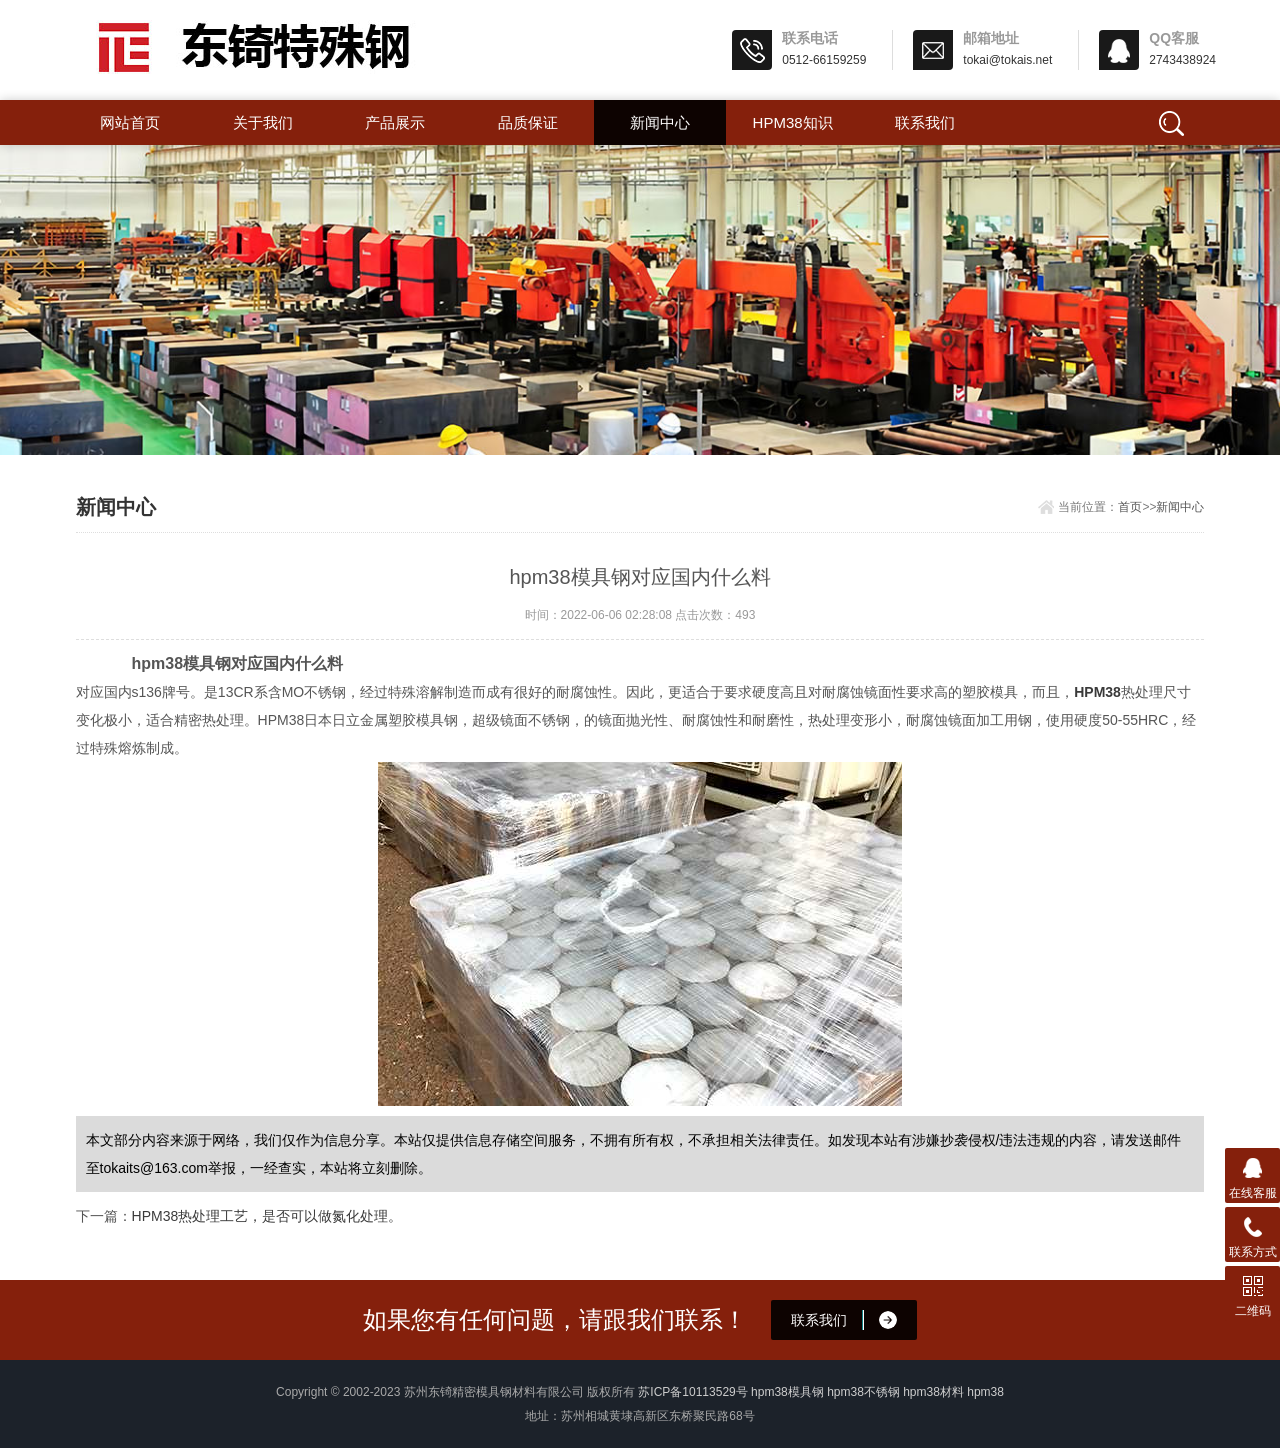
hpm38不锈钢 (863, 1392)
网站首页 (130, 122)
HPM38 (1097, 692)
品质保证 (528, 122)
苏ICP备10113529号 (692, 1392)
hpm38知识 (793, 122)
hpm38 (985, 1392)
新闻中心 (660, 122)
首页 (1130, 507)
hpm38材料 (933, 1392)
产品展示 (395, 122)
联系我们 (925, 122)
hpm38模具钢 (787, 1392)
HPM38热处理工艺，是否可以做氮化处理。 (267, 1216)
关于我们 (263, 122)
